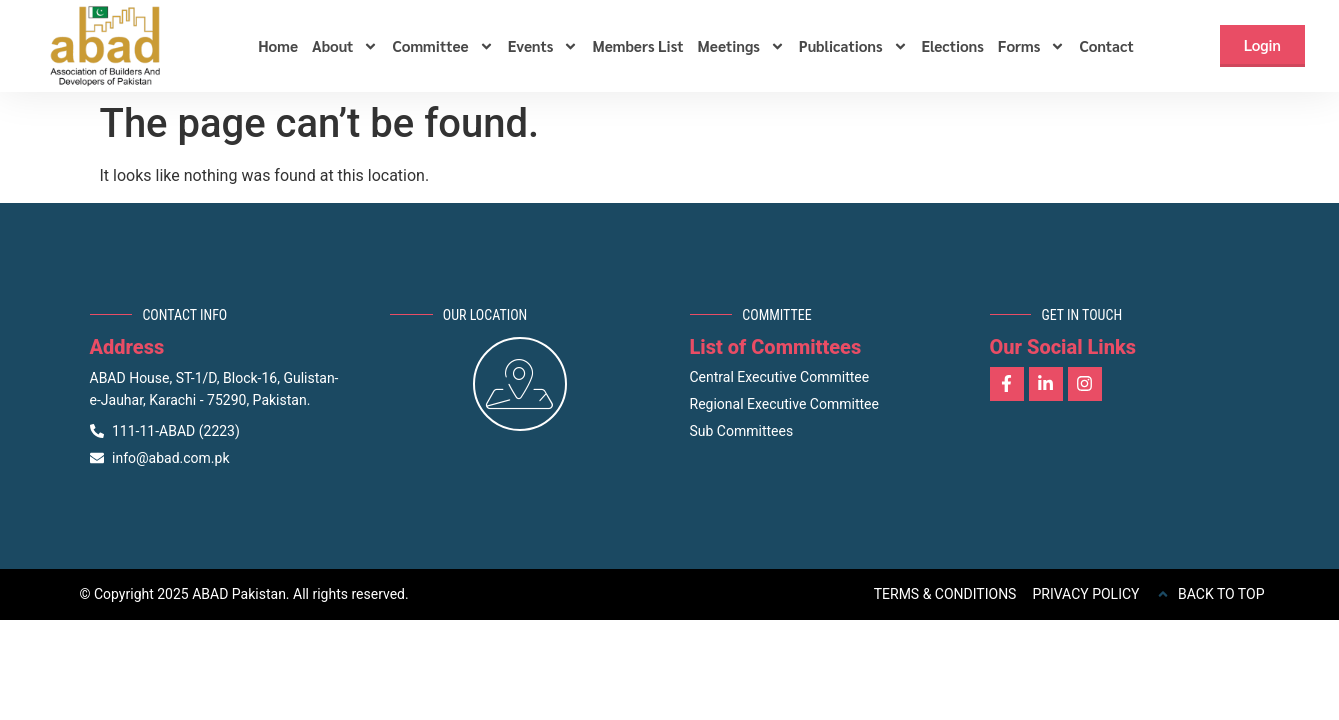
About (345, 46)
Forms (1032, 46)
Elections (953, 45)
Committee (442, 46)
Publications (853, 46)
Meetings (741, 46)
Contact (1106, 45)
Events (543, 46)
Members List (637, 45)
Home (278, 45)
